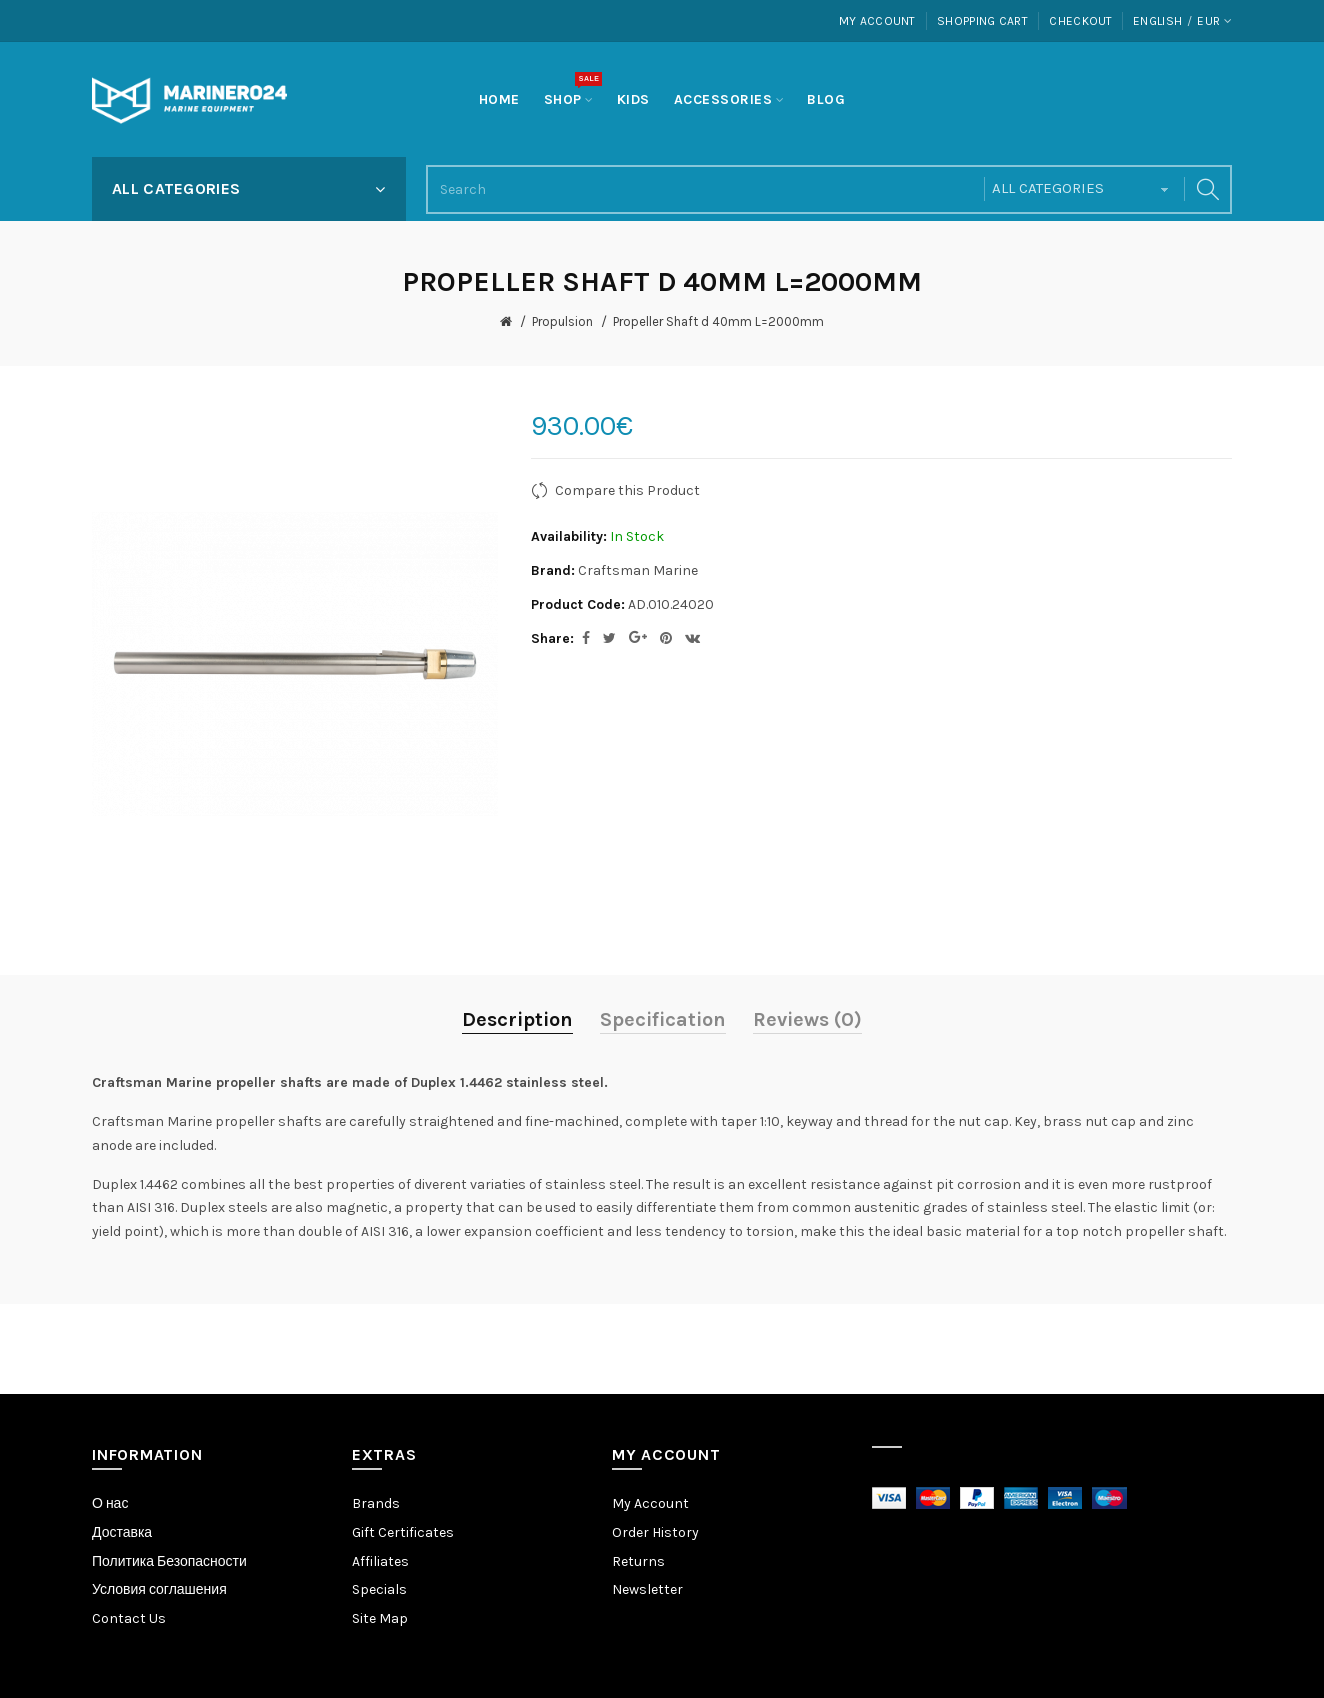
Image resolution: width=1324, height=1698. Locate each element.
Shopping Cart (982, 21)
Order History (655, 1532)
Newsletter (647, 1589)
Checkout (1080, 21)
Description (517, 1019)
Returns (638, 1561)
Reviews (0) (807, 1019)
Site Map (380, 1618)
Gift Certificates (403, 1532)
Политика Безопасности (169, 1561)
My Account (877, 21)
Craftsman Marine (638, 570)
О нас (110, 1503)
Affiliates (380, 1561)
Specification (663, 1019)
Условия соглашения (159, 1589)
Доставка (122, 1532)
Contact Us (129, 1618)
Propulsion (562, 321)
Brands (376, 1503)
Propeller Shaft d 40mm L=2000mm (718, 321)
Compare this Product (627, 490)
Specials (379, 1589)
